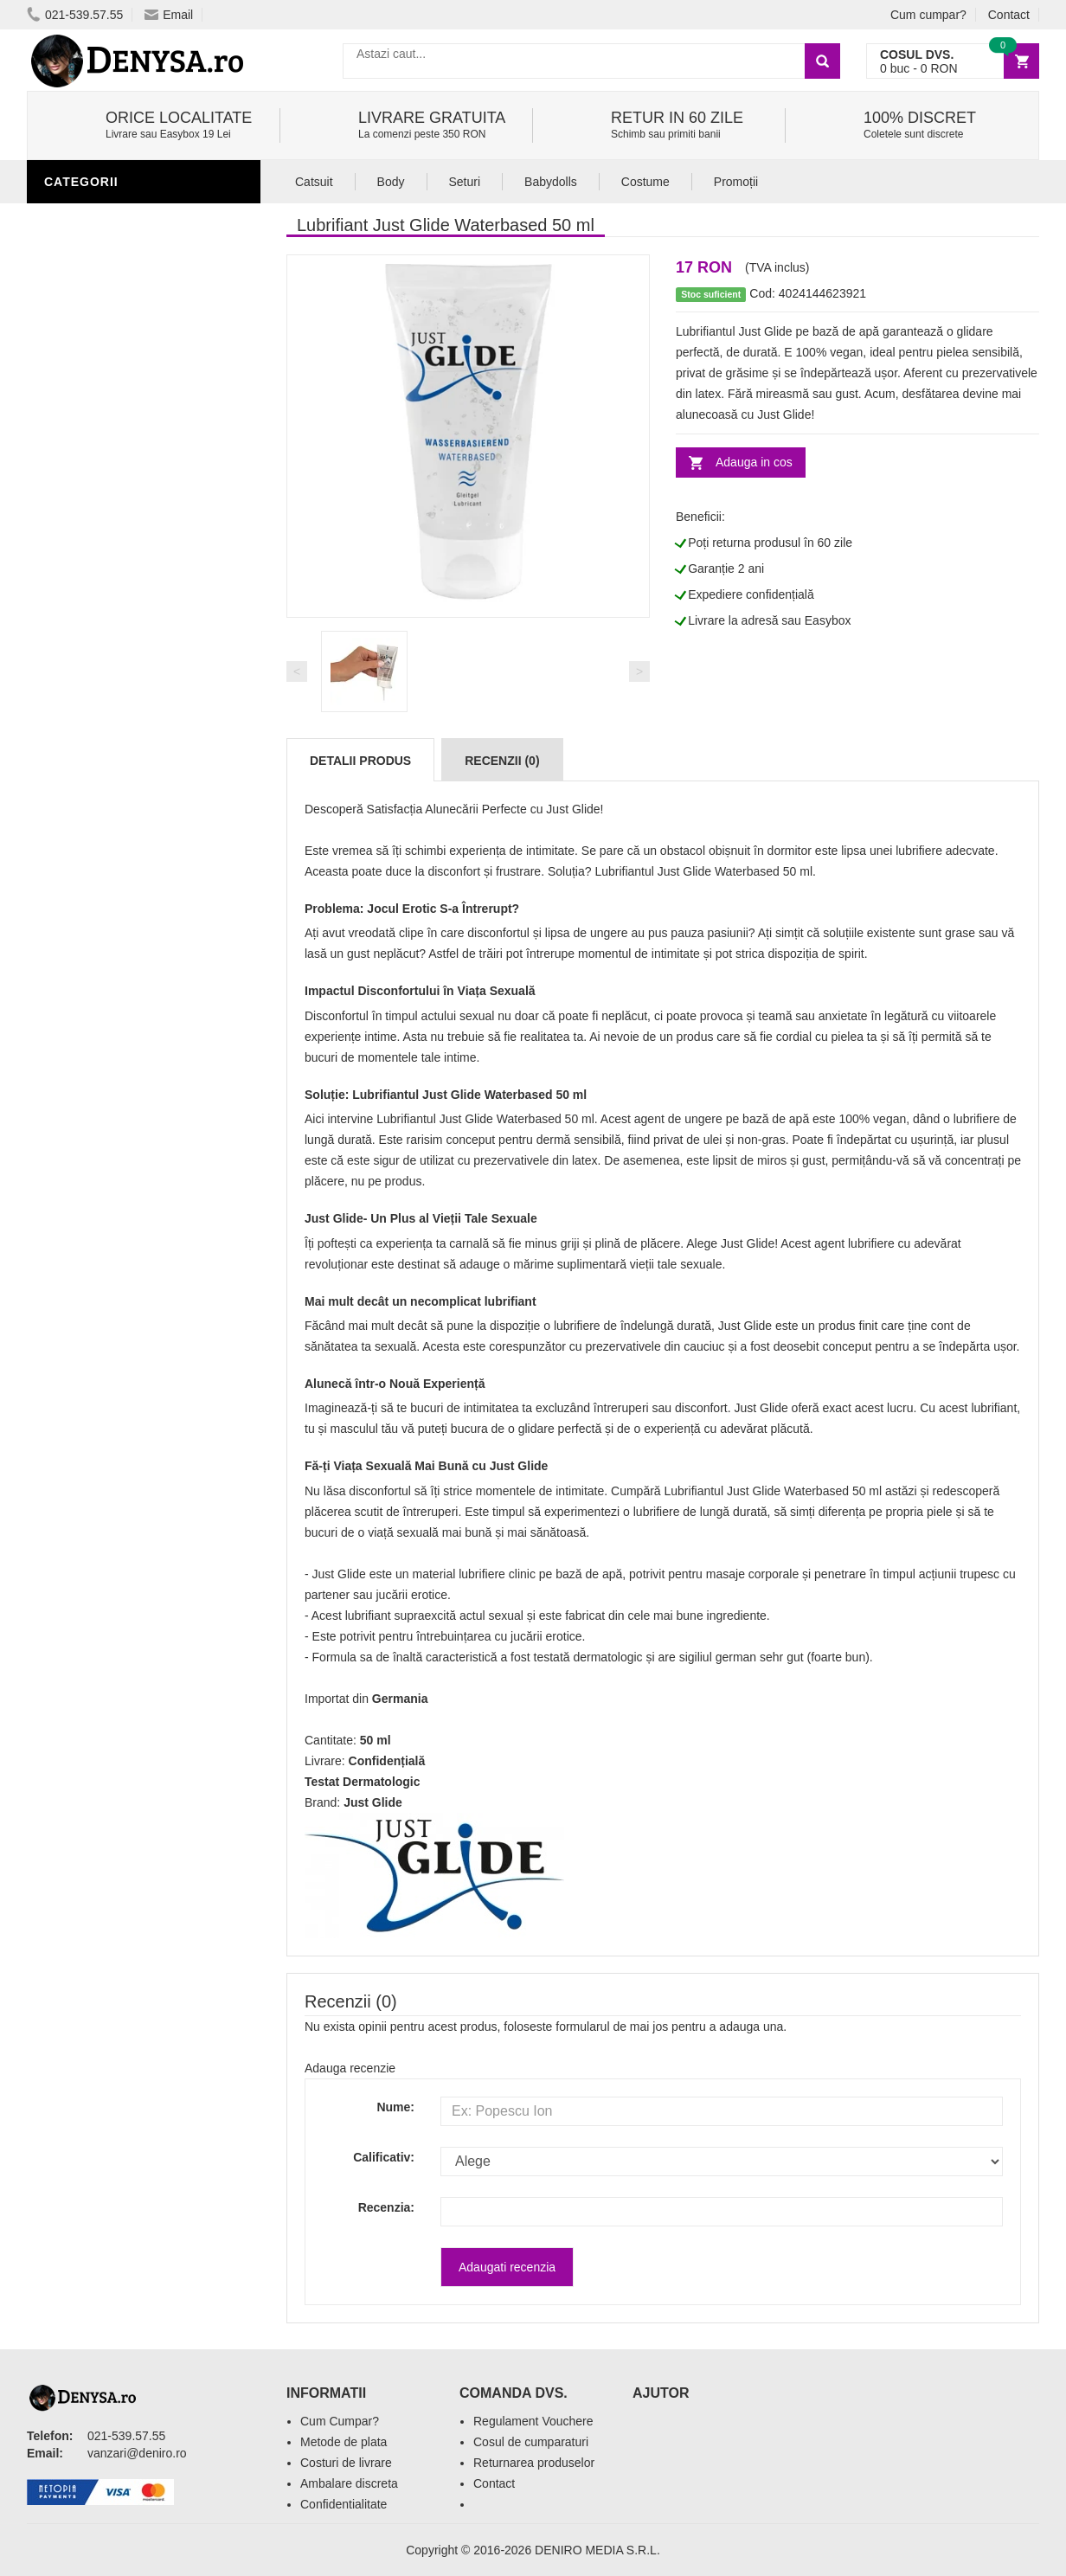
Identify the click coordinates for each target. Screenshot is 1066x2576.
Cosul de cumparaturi (530, 2442)
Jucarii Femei (93, 582)
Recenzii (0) (502, 761)
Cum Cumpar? (339, 2421)
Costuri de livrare (346, 2463)
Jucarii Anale (95, 556)
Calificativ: (383, 2157)
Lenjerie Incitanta (111, 478)
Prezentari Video (107, 738)
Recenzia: (386, 2207)
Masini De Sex (93, 686)
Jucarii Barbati (101, 401)
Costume (645, 182)
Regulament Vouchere (533, 2421)
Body (391, 182)
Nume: (395, 2107)
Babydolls (550, 182)
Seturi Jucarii (96, 660)
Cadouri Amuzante (112, 634)
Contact (1009, 15)
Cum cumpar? (928, 15)
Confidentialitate (343, 2504)
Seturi (465, 182)
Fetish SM (80, 530)
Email (168, 15)
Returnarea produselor (533, 2463)
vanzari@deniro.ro (137, 2453)
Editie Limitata (96, 764)
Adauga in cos (754, 462)
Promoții (736, 182)
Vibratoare (87, 427)
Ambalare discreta (349, 2483)
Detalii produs (360, 761)
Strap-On (80, 608)
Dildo (67, 504)
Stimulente (86, 375)
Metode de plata (343, 2442)
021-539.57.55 (75, 15)
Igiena (69, 452)
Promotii (78, 712)
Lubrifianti (86, 219)
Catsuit (314, 182)
